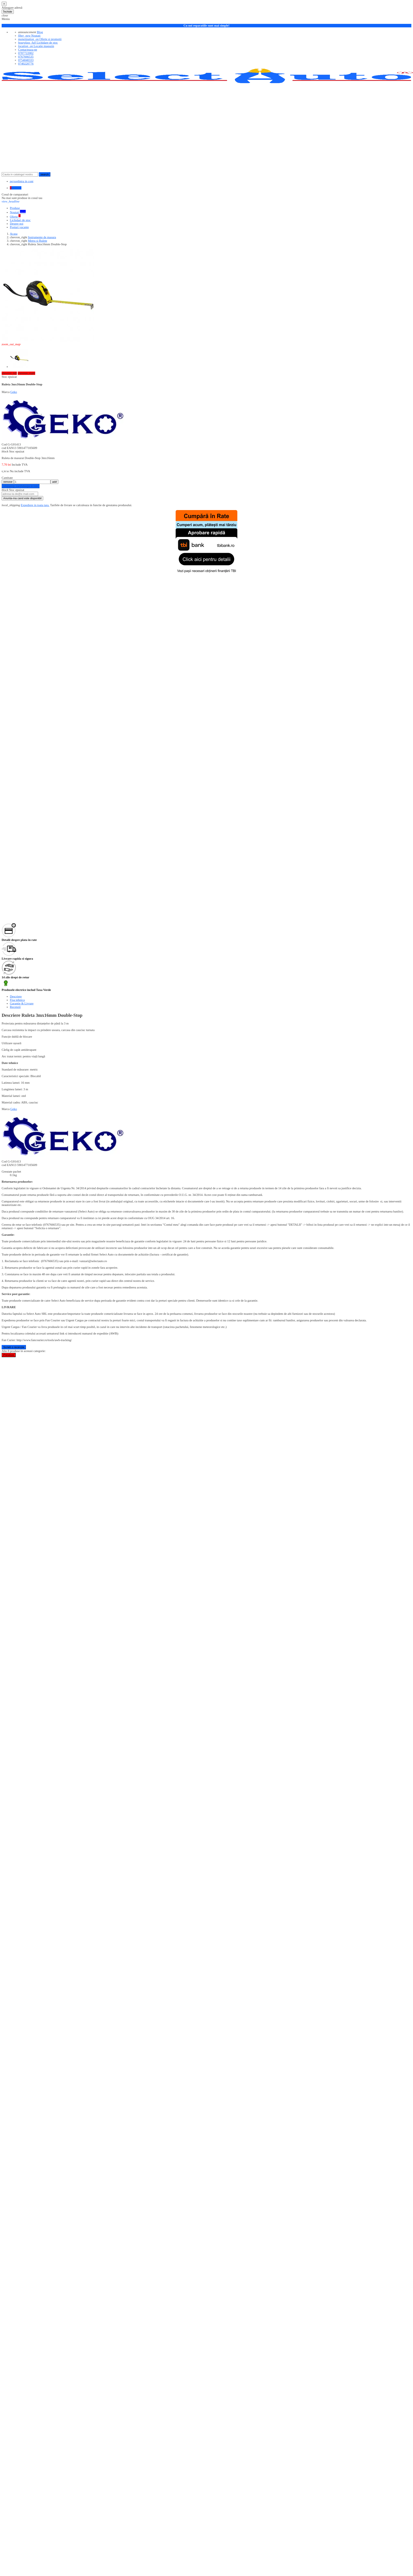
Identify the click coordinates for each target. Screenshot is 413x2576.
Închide (7, 11)
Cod (4, 444)
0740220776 (26, 63)
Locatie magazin (36, 46)
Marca (5, 392)
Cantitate (7, 477)
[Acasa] (13, 233)
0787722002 (26, 53)
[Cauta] (20, 174)
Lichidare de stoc (38, 42)
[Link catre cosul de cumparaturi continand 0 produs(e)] (15, 187)
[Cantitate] (32, 482)
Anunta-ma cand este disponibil (22, 498)
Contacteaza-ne (27, 49)
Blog (40, 32)
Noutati (29, 35)
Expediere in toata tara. (35, 505)
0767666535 (26, 56)
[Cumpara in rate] (206, 715)
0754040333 (26, 60)
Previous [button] (8, 1355)
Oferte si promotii (39, 39)
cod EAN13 (9, 448)
